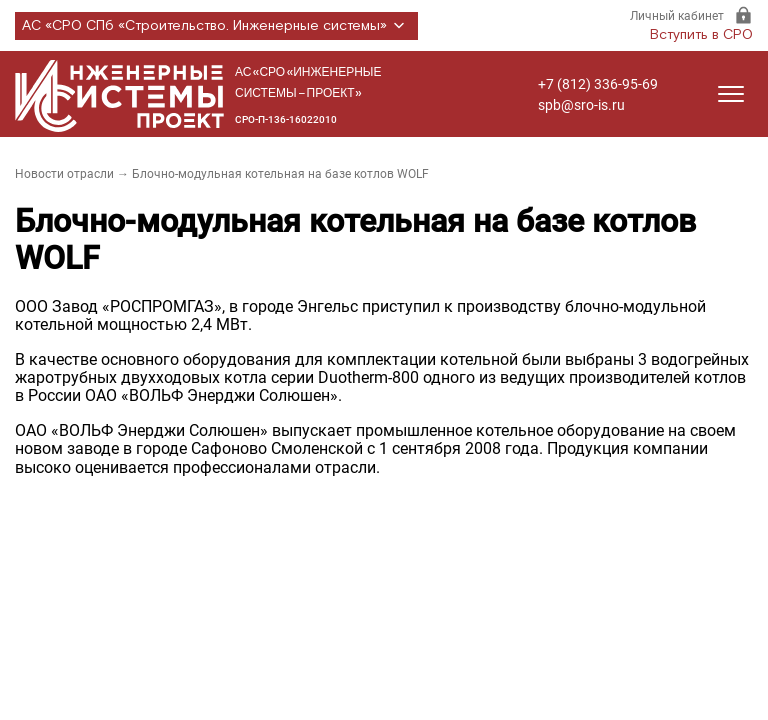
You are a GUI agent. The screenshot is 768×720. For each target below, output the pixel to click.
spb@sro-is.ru (581, 105)
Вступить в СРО (701, 35)
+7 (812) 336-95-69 (598, 84)
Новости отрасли (64, 174)
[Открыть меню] (731, 94)
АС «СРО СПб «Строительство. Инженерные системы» (216, 26)
